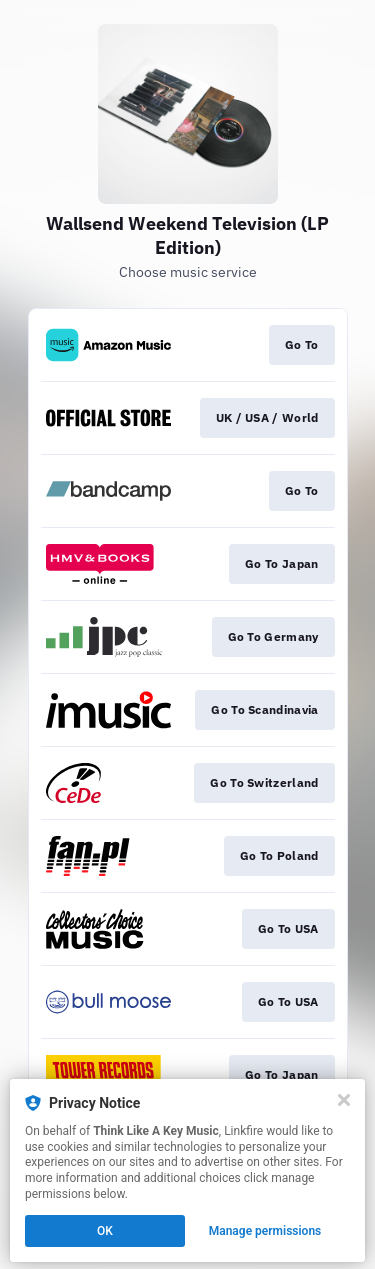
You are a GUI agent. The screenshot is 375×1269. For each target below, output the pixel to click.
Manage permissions (265, 1231)
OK (105, 1231)
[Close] (344, 1100)
